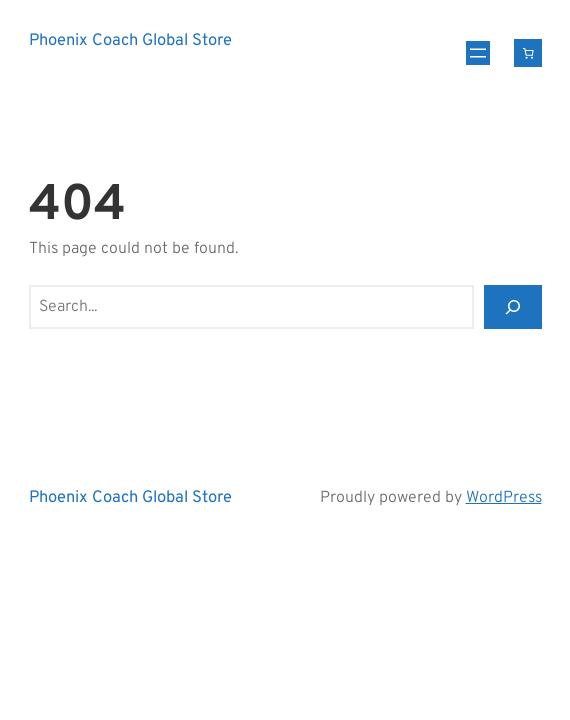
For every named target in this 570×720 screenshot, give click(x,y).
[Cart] (528, 53)
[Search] (512, 307)
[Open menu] (478, 53)
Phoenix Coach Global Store (130, 40)
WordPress (504, 498)
